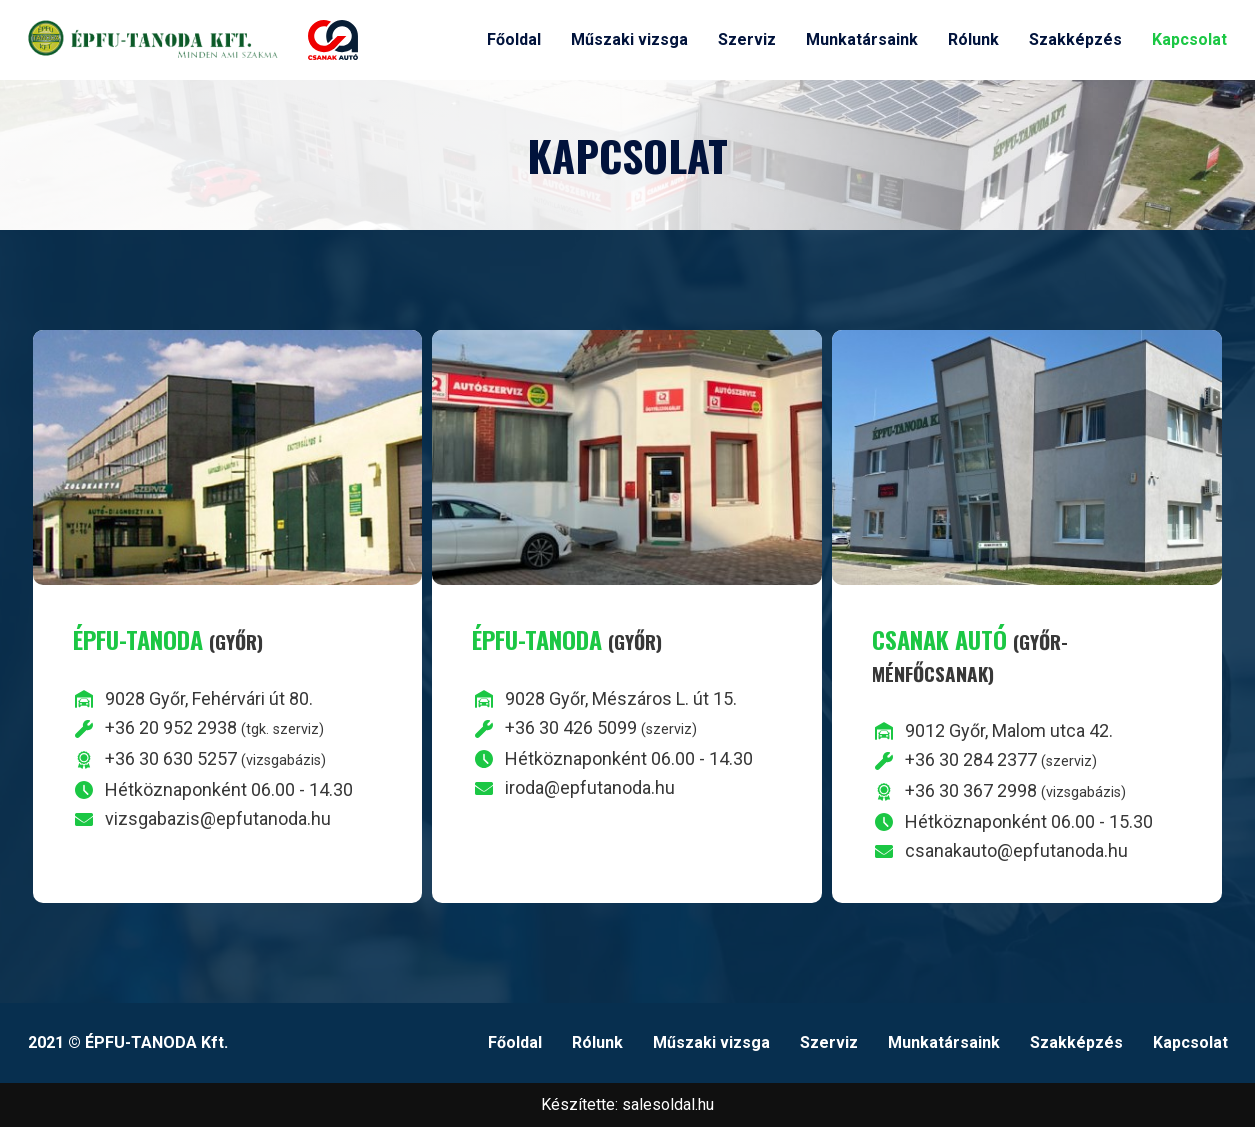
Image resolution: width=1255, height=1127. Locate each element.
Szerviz (747, 39)
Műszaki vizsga (629, 39)
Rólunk (973, 39)
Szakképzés (1075, 39)
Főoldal (514, 39)
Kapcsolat (1189, 39)
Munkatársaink (862, 39)
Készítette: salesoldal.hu (627, 1104)
